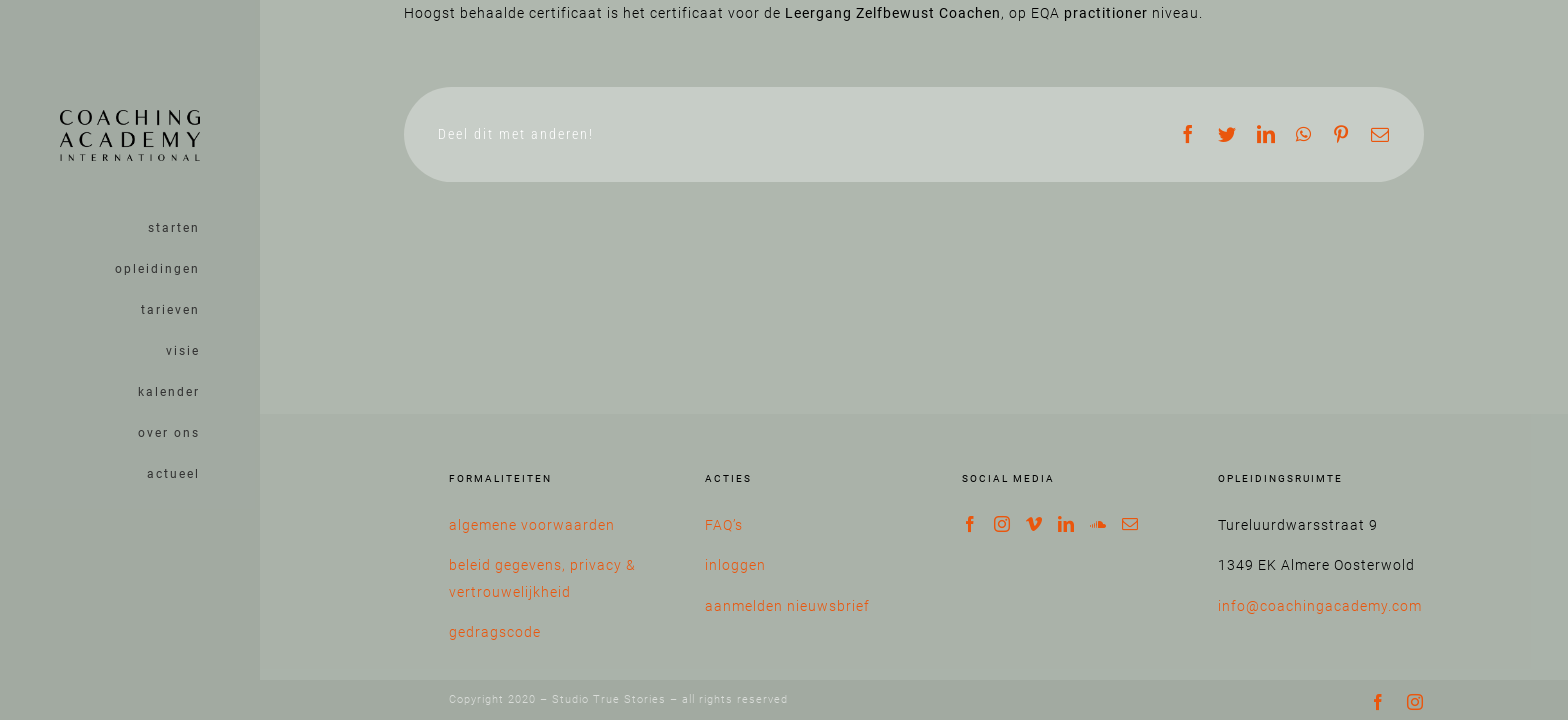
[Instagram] (1002, 524)
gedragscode (495, 632)
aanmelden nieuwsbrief (787, 606)
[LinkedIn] (1066, 524)
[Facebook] (970, 524)
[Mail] (1130, 524)
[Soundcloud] (1098, 524)
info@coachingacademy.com (1320, 606)
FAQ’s (724, 525)
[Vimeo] (1034, 524)
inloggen (735, 565)
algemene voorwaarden (532, 525)
